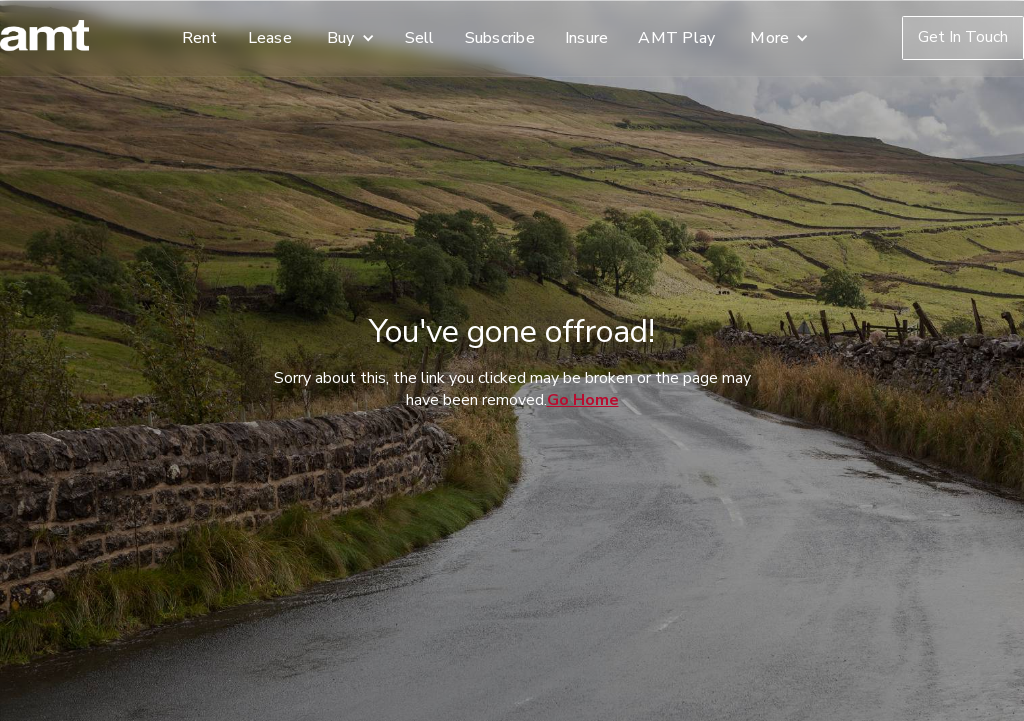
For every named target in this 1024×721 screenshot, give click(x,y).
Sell (420, 38)
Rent (200, 38)
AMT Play (676, 38)
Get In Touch (963, 37)
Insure (587, 38)
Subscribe (500, 38)
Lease (270, 38)
